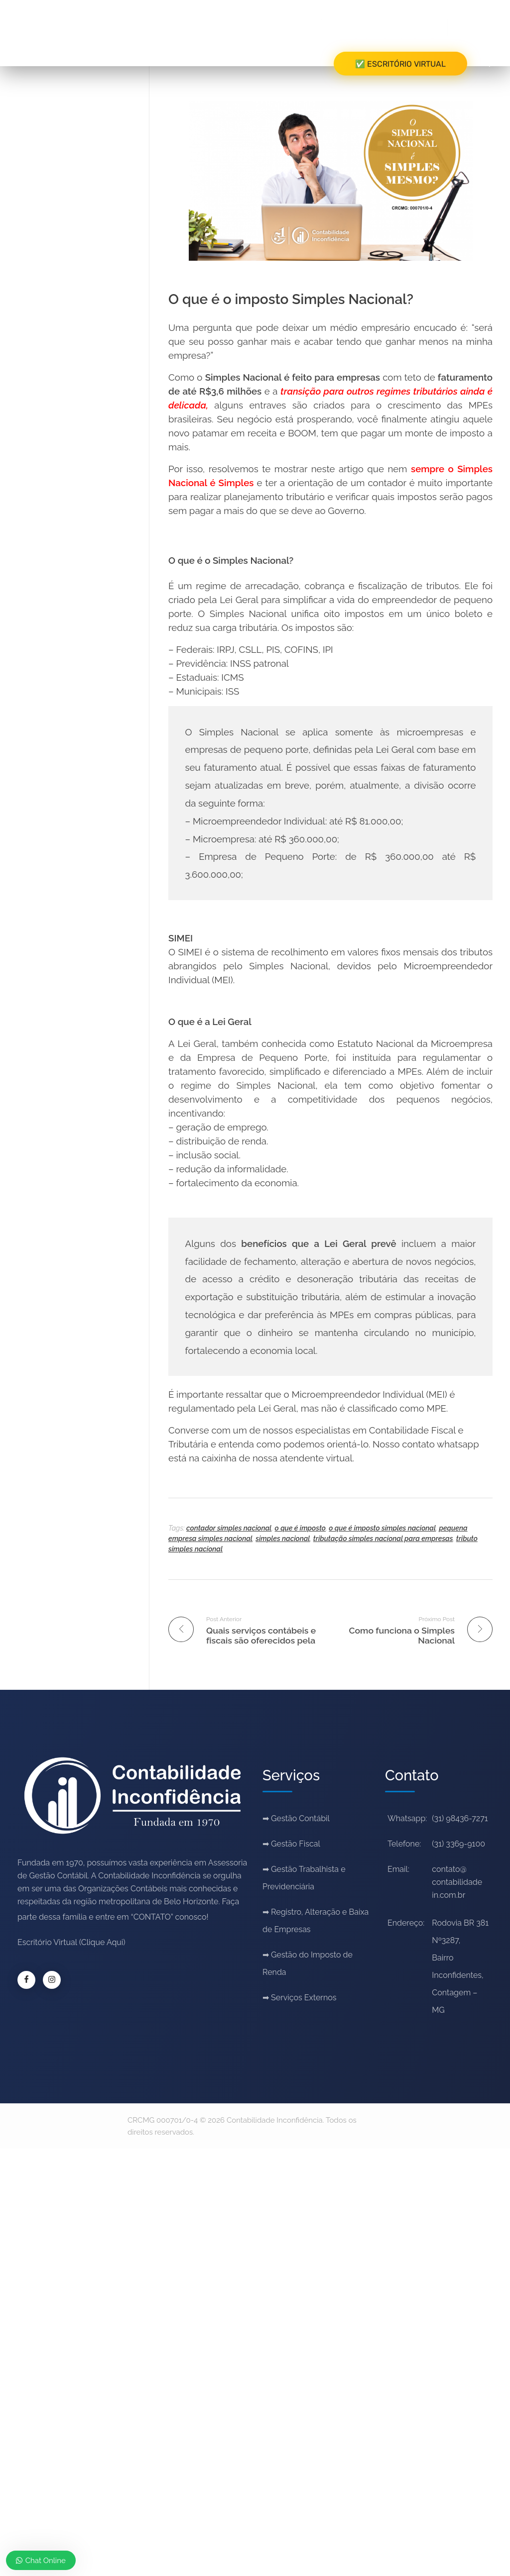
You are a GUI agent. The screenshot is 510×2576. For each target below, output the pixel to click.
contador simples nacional (228, 1528)
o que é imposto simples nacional (382, 1528)
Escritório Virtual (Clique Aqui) (71, 1942)
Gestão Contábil (300, 1818)
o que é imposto (300, 1528)
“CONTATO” (152, 1917)
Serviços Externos (303, 1997)
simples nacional (282, 1539)
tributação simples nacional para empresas (383, 1539)
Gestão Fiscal (295, 1844)
